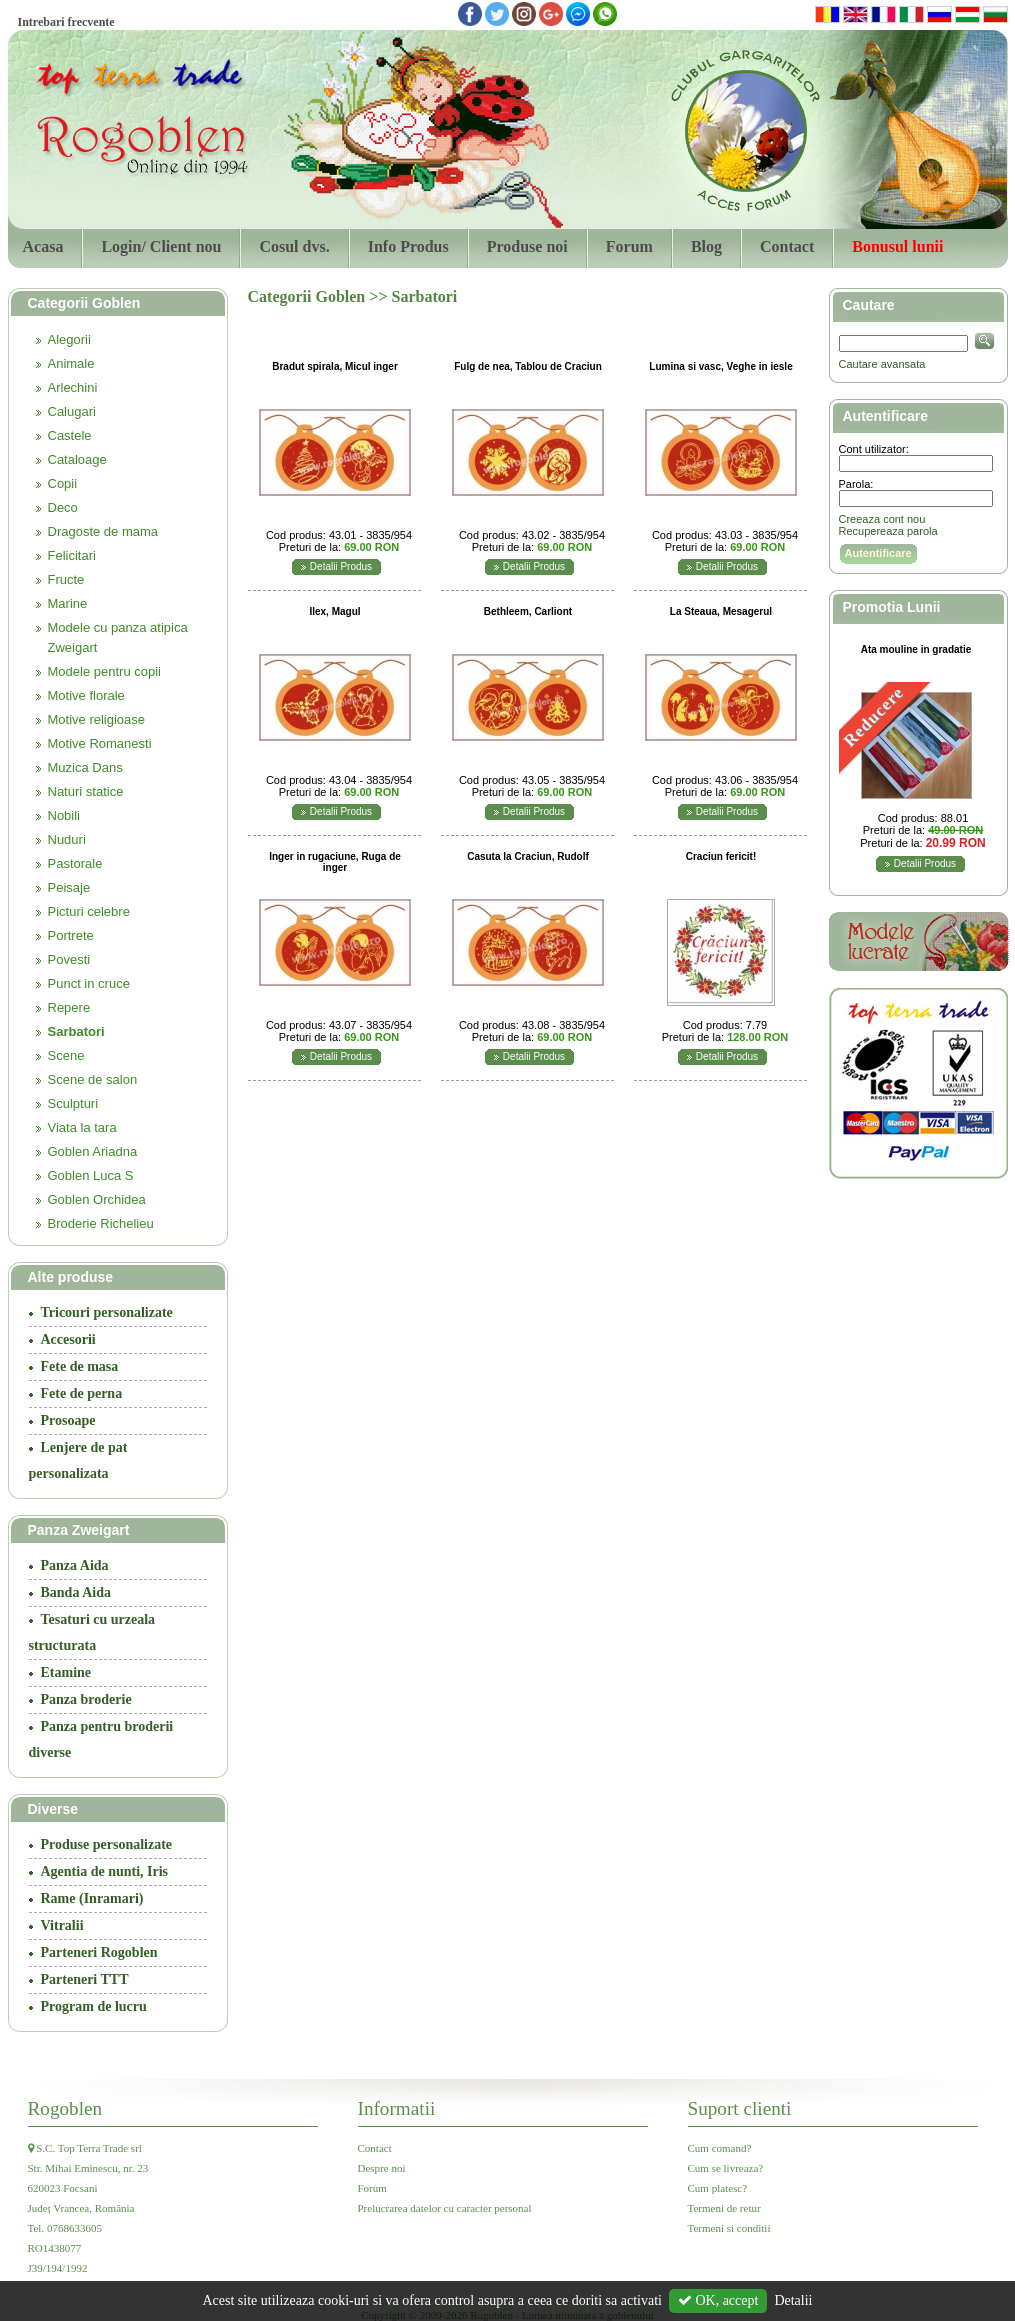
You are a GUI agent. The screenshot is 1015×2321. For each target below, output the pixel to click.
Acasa (43, 246)
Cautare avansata (882, 364)
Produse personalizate (107, 1844)
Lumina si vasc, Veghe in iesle (720, 366)
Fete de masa (80, 1366)
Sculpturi (73, 1103)
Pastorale (75, 863)
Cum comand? (720, 2148)
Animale (71, 363)
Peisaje (69, 887)
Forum (629, 246)
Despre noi (382, 2168)
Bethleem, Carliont (528, 611)
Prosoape (68, 1420)
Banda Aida (76, 1592)
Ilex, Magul (334, 611)
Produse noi (527, 246)
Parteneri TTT (85, 1979)
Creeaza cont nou (882, 519)
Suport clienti (740, 2108)
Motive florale (86, 695)
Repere (69, 1007)
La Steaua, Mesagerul (721, 611)
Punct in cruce (89, 983)
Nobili (64, 815)
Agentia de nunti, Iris (105, 1871)
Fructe (66, 579)
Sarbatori (76, 1031)
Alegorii (69, 339)
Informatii (397, 2108)
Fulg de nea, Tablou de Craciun (528, 366)
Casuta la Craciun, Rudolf (528, 856)
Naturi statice (86, 791)
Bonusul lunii (897, 246)
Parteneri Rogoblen (99, 1952)
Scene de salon (93, 1079)
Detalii (793, 2300)
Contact (787, 246)
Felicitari (72, 555)
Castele (70, 435)
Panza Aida (75, 1565)
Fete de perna (82, 1393)
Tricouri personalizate (107, 1312)
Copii (63, 483)
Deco (63, 507)
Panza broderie (86, 1699)
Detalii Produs (341, 566)
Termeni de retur (724, 2208)
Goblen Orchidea (97, 1199)
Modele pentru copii (104, 671)
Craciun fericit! (721, 856)
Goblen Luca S (91, 1175)
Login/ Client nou (161, 246)
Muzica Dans (85, 767)
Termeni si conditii (729, 2228)
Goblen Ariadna (93, 1151)
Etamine (66, 1672)
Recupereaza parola (888, 531)
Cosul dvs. (294, 246)
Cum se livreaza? (726, 2168)
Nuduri (67, 839)
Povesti (69, 959)
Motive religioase (97, 719)
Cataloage (77, 459)
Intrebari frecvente (66, 22)
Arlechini (73, 387)
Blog (706, 246)
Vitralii (62, 1925)
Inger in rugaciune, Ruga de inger (335, 862)
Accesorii (68, 1339)
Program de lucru (94, 2006)
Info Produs (408, 246)
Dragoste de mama (103, 531)
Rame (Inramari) (92, 1898)
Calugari (72, 411)
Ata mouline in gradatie (916, 649)
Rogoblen (65, 2108)
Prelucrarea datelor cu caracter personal (445, 2208)
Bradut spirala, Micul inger (335, 366)
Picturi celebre (89, 911)
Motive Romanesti (100, 743)
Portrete (71, 935)
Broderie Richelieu (101, 1223)
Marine (68, 603)
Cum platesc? (718, 2188)
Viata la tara (82, 1127)
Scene (66, 1055)
